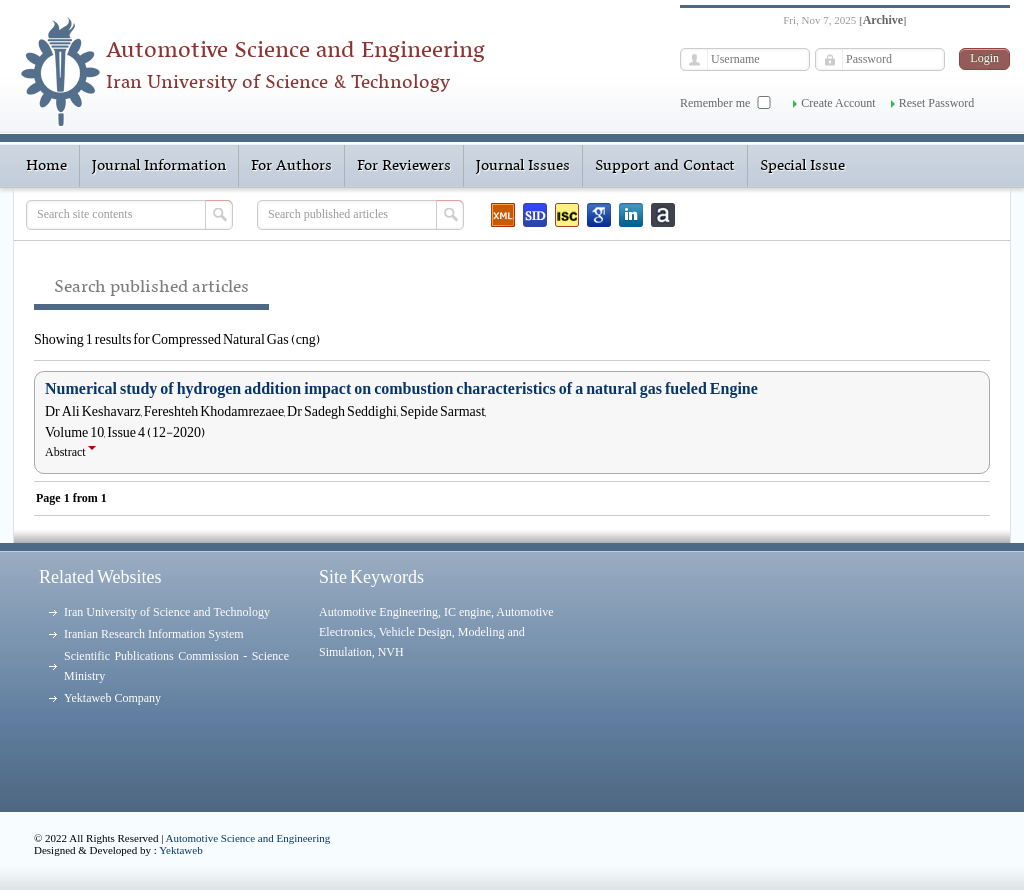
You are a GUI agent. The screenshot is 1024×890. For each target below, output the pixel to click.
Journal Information (159, 166)
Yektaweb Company (112, 698)
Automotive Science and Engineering (248, 838)
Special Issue (802, 166)
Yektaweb (181, 850)
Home (46, 166)
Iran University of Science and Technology (167, 612)
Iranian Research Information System (154, 634)
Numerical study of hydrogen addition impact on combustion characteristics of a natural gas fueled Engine (401, 389)
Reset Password (937, 103)
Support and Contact (665, 166)
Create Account (838, 103)
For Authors (291, 166)
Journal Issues (523, 166)
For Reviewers (404, 166)
